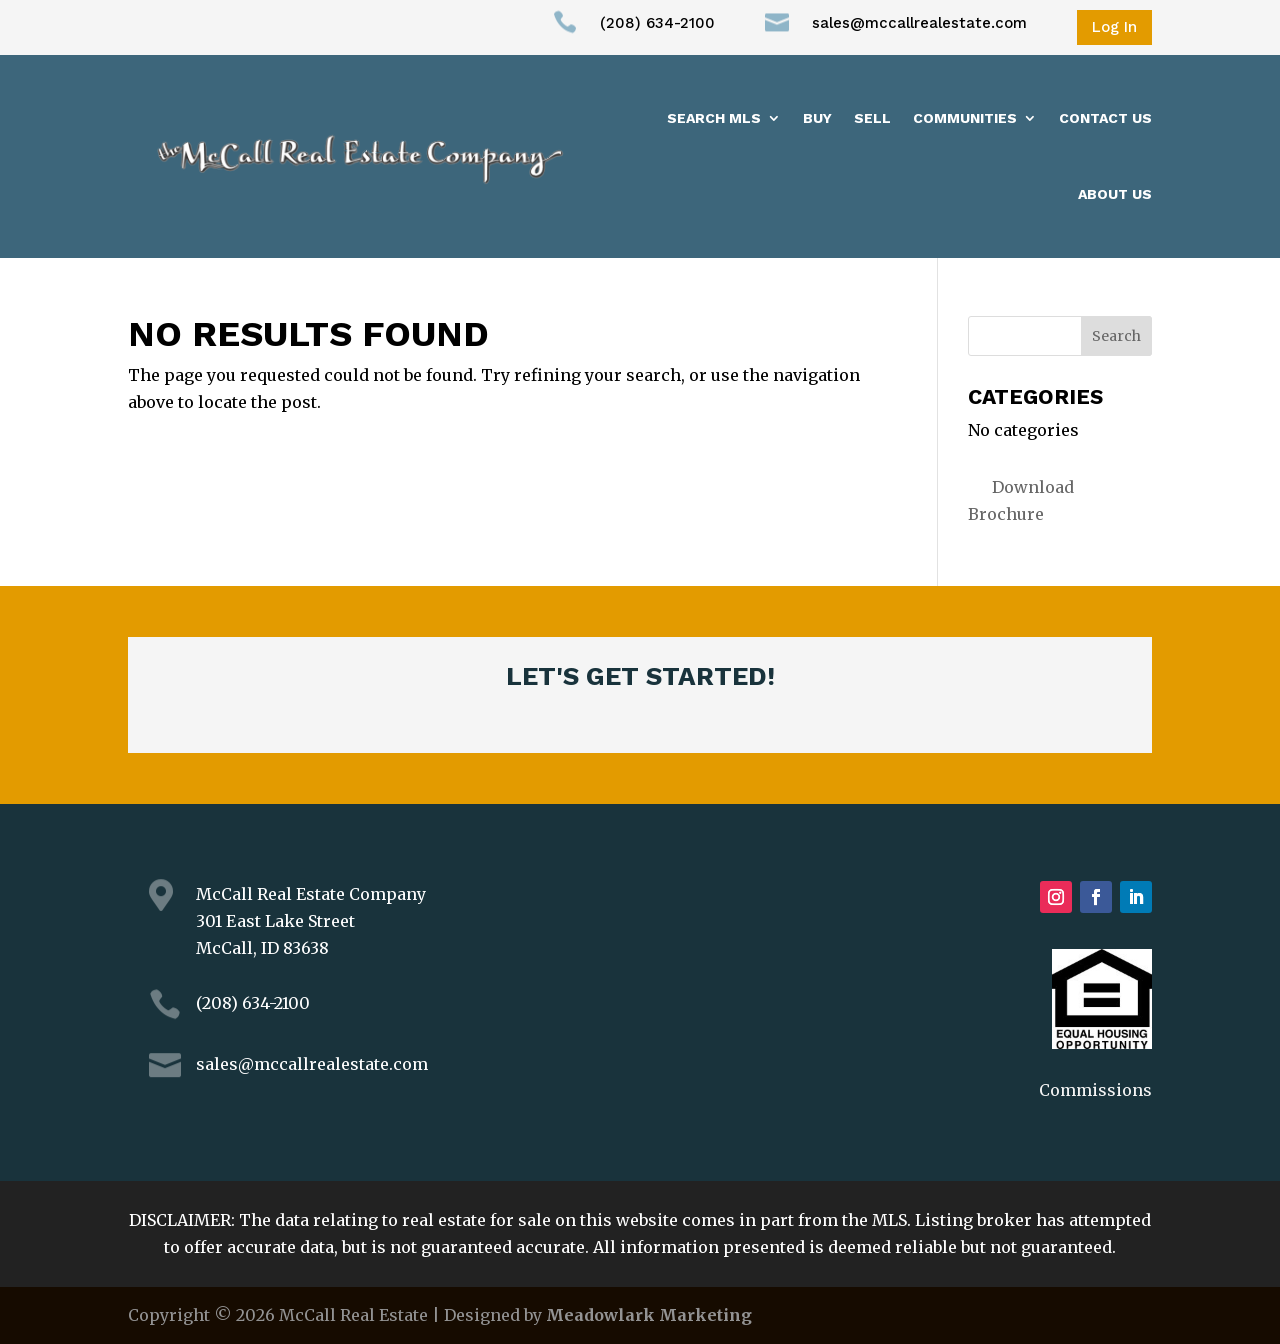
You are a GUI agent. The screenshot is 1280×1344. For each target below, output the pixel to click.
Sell (872, 118)
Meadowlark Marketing (649, 1315)
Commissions (1095, 1090)
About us (1115, 194)
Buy (817, 118)
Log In (1114, 27)
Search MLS (714, 118)
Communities (965, 118)
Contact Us (1105, 118)
